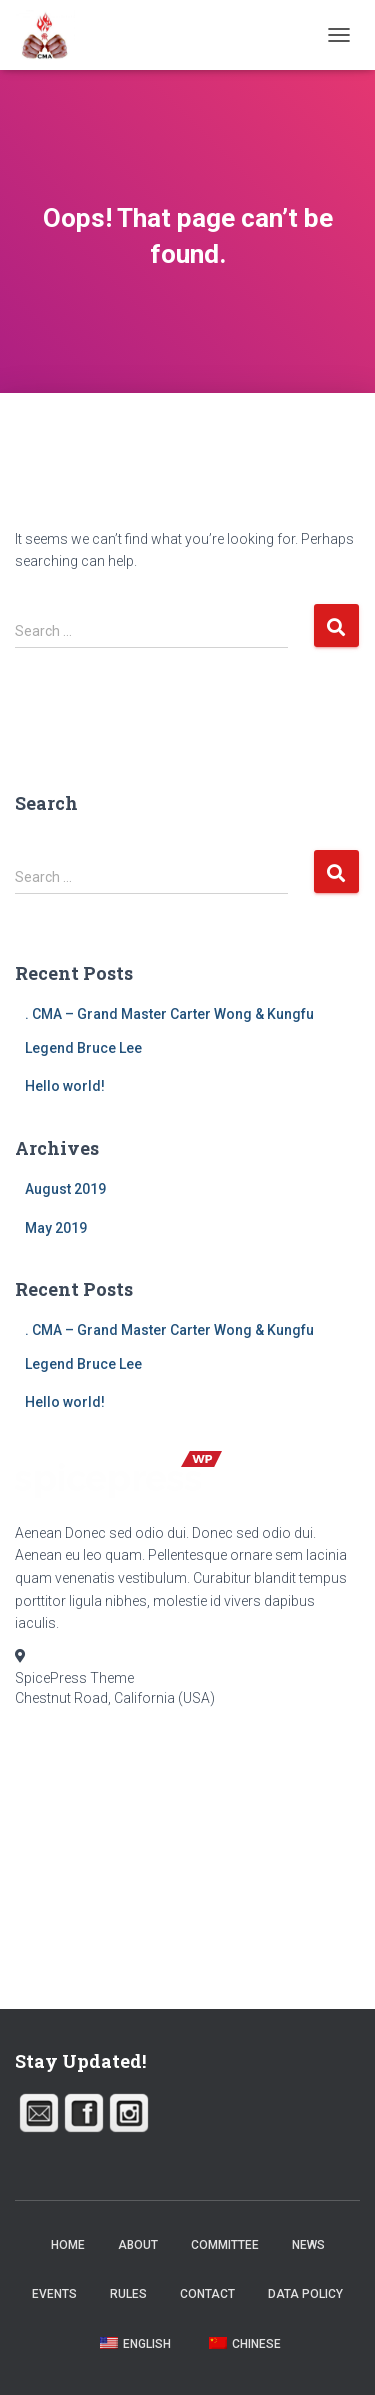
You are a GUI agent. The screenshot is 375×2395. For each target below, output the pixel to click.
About (138, 2245)
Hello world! (65, 1086)
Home (68, 2245)
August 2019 (65, 1189)
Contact (207, 2294)
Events (54, 2294)
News (308, 2245)
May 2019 (56, 1228)
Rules (128, 2294)
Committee (225, 2245)
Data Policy (305, 2294)
